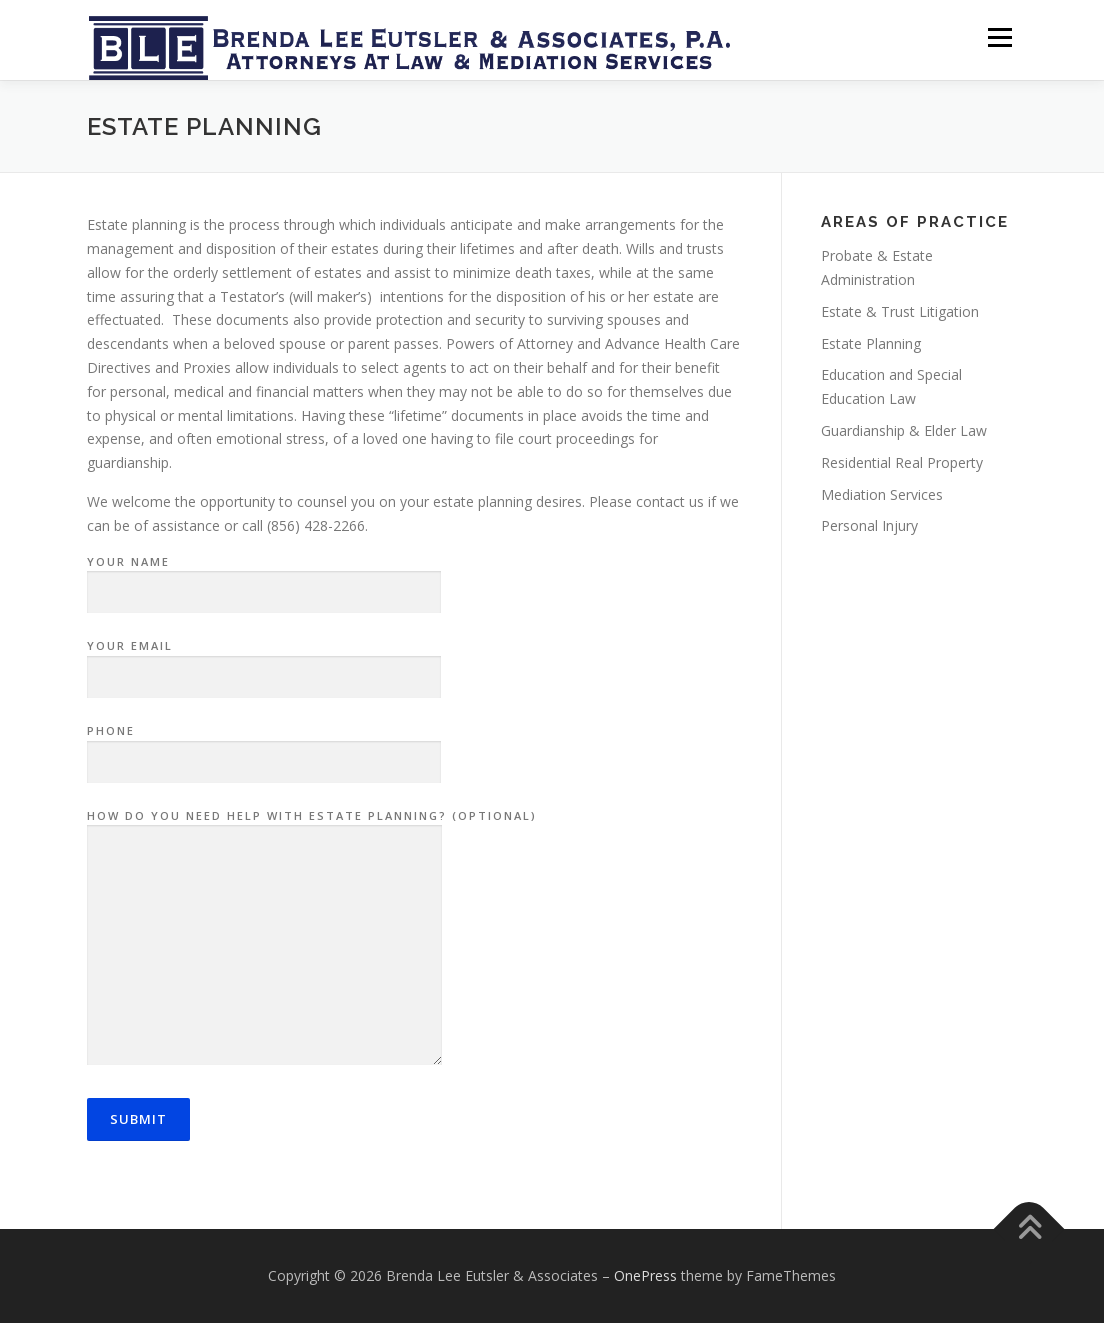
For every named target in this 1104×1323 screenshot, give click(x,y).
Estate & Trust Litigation (900, 311)
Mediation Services (882, 494)
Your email (264, 662)
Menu (999, 37)
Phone (264, 747)
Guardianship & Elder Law (904, 430)
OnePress (645, 1275)
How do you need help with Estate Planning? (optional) (312, 939)
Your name (264, 578)
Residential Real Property (902, 462)
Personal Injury (869, 525)
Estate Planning (871, 343)
